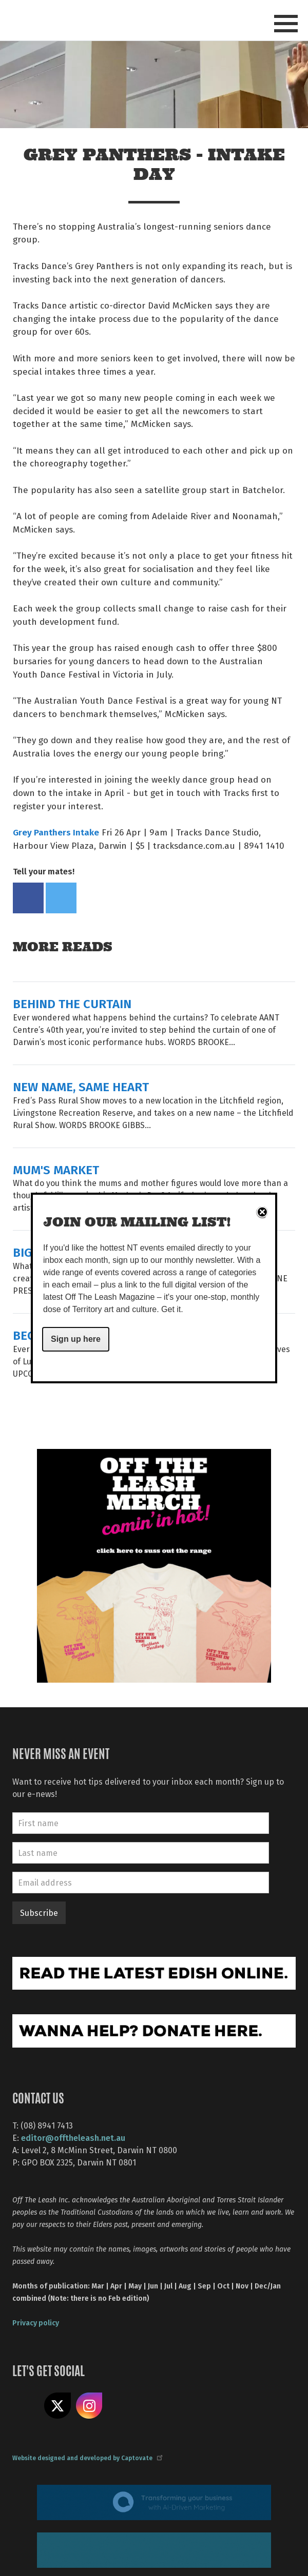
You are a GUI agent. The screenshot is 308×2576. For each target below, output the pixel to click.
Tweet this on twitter (61, 898)
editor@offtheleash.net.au (73, 2137)
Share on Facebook (28, 898)
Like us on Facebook (25, 2406)
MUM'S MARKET (56, 1169)
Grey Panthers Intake (56, 832)
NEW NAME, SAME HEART (81, 1086)
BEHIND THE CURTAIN (72, 1003)
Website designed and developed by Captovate (87, 2457)
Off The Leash (62, 19)
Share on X (57, 2406)
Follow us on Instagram (89, 2406)
